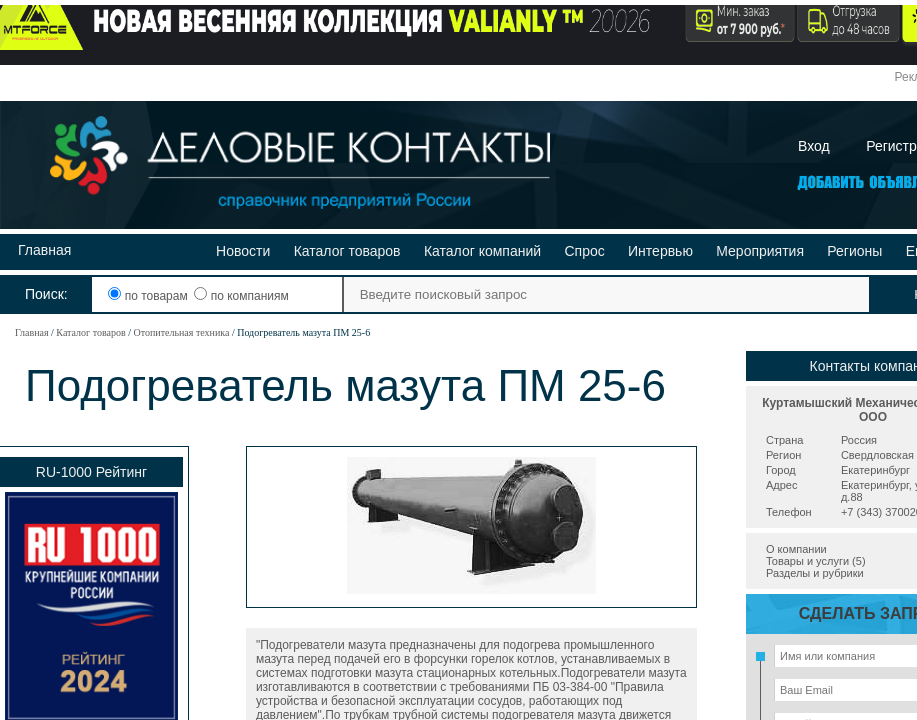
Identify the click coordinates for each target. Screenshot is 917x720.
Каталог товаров (347, 251)
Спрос (584, 251)
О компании (796, 549)
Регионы (854, 251)
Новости (243, 251)
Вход (814, 146)
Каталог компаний (482, 251)
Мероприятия (760, 251)
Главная (44, 250)
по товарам (149, 296)
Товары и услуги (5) (816, 561)
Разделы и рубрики (815, 573)
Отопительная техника (181, 332)
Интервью (660, 251)
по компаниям (241, 296)
